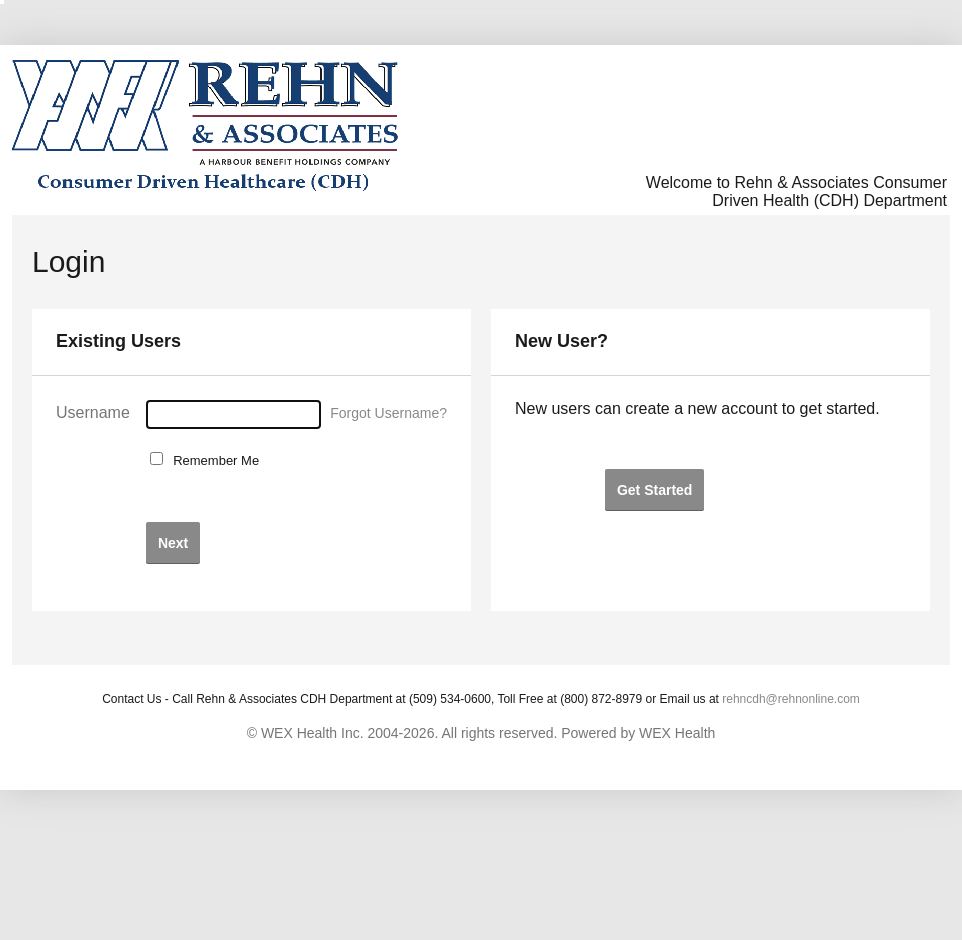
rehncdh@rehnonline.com (791, 699)
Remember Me (212, 460)
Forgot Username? (388, 413)
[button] (173, 542)
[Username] (233, 414)
